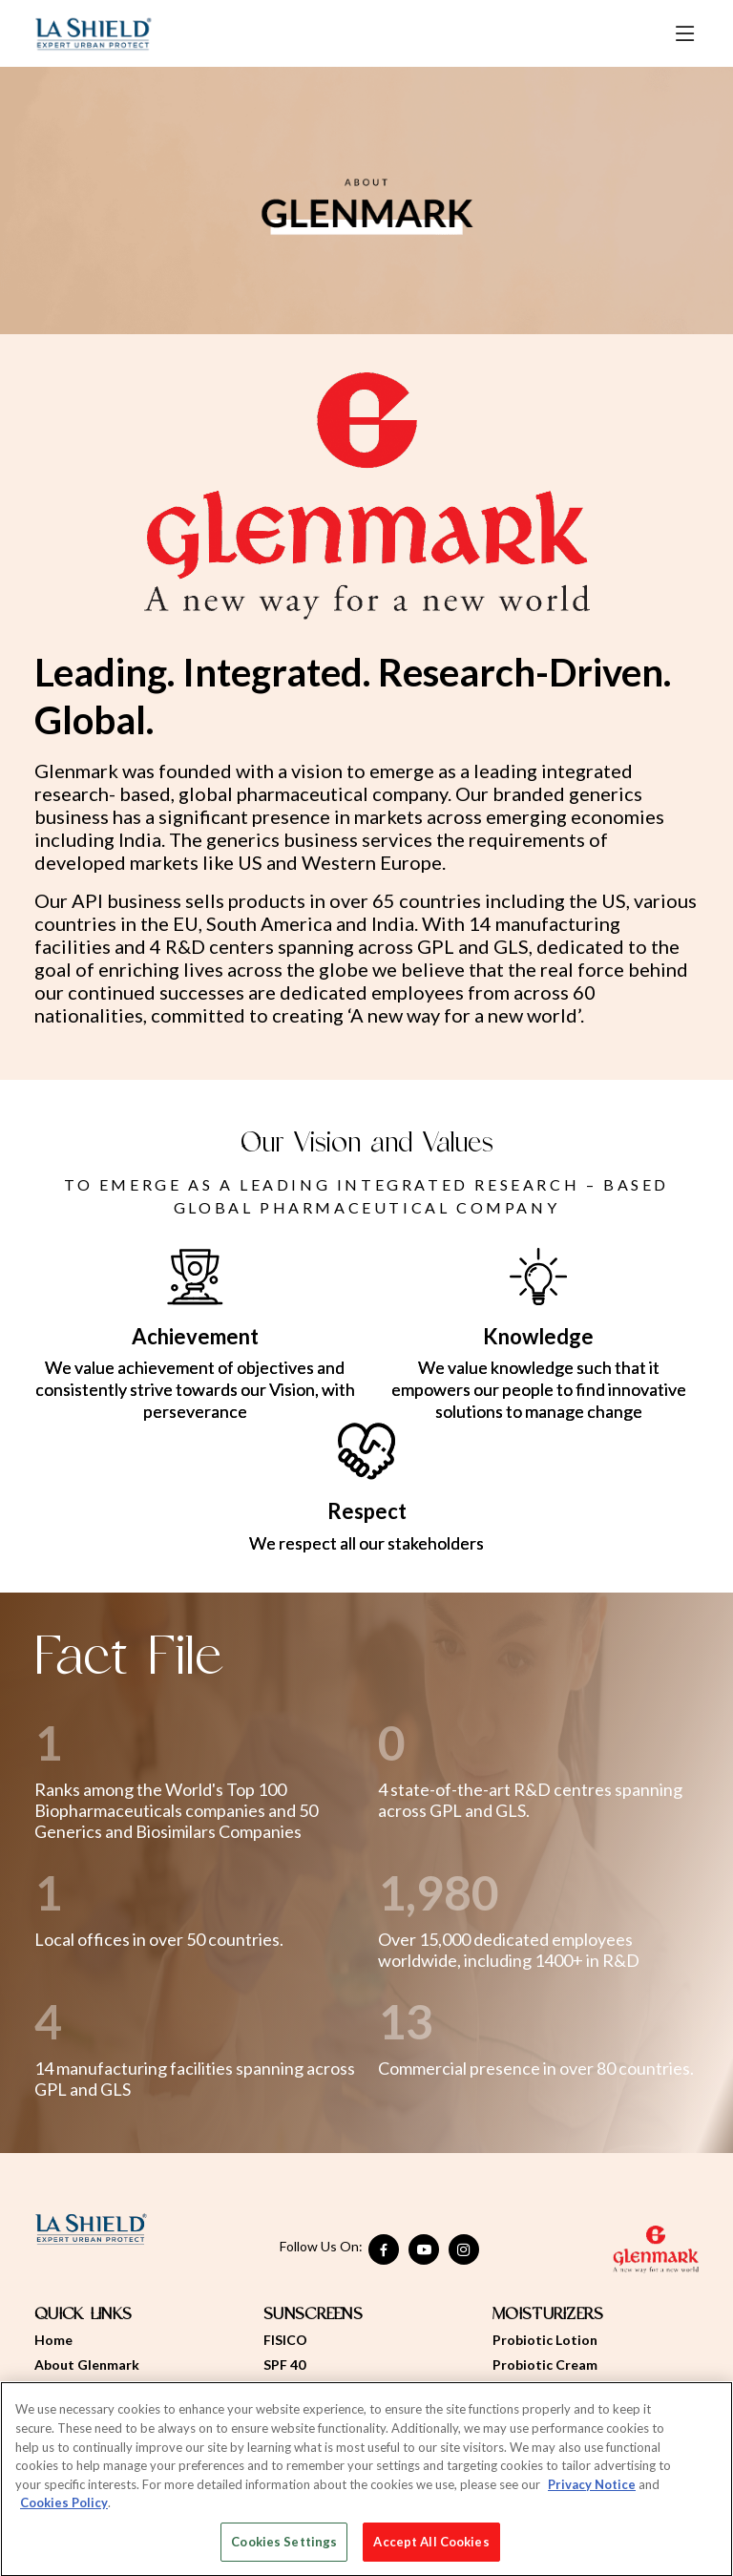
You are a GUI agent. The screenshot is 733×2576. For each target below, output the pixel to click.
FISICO (285, 2340)
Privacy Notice (592, 2489)
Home (53, 2340)
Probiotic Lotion (544, 2340)
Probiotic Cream (544, 2365)
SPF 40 (284, 2365)
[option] (366, 200)
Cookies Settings (284, 2546)
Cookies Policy (64, 2507)
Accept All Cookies (431, 2546)
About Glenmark (86, 2365)
